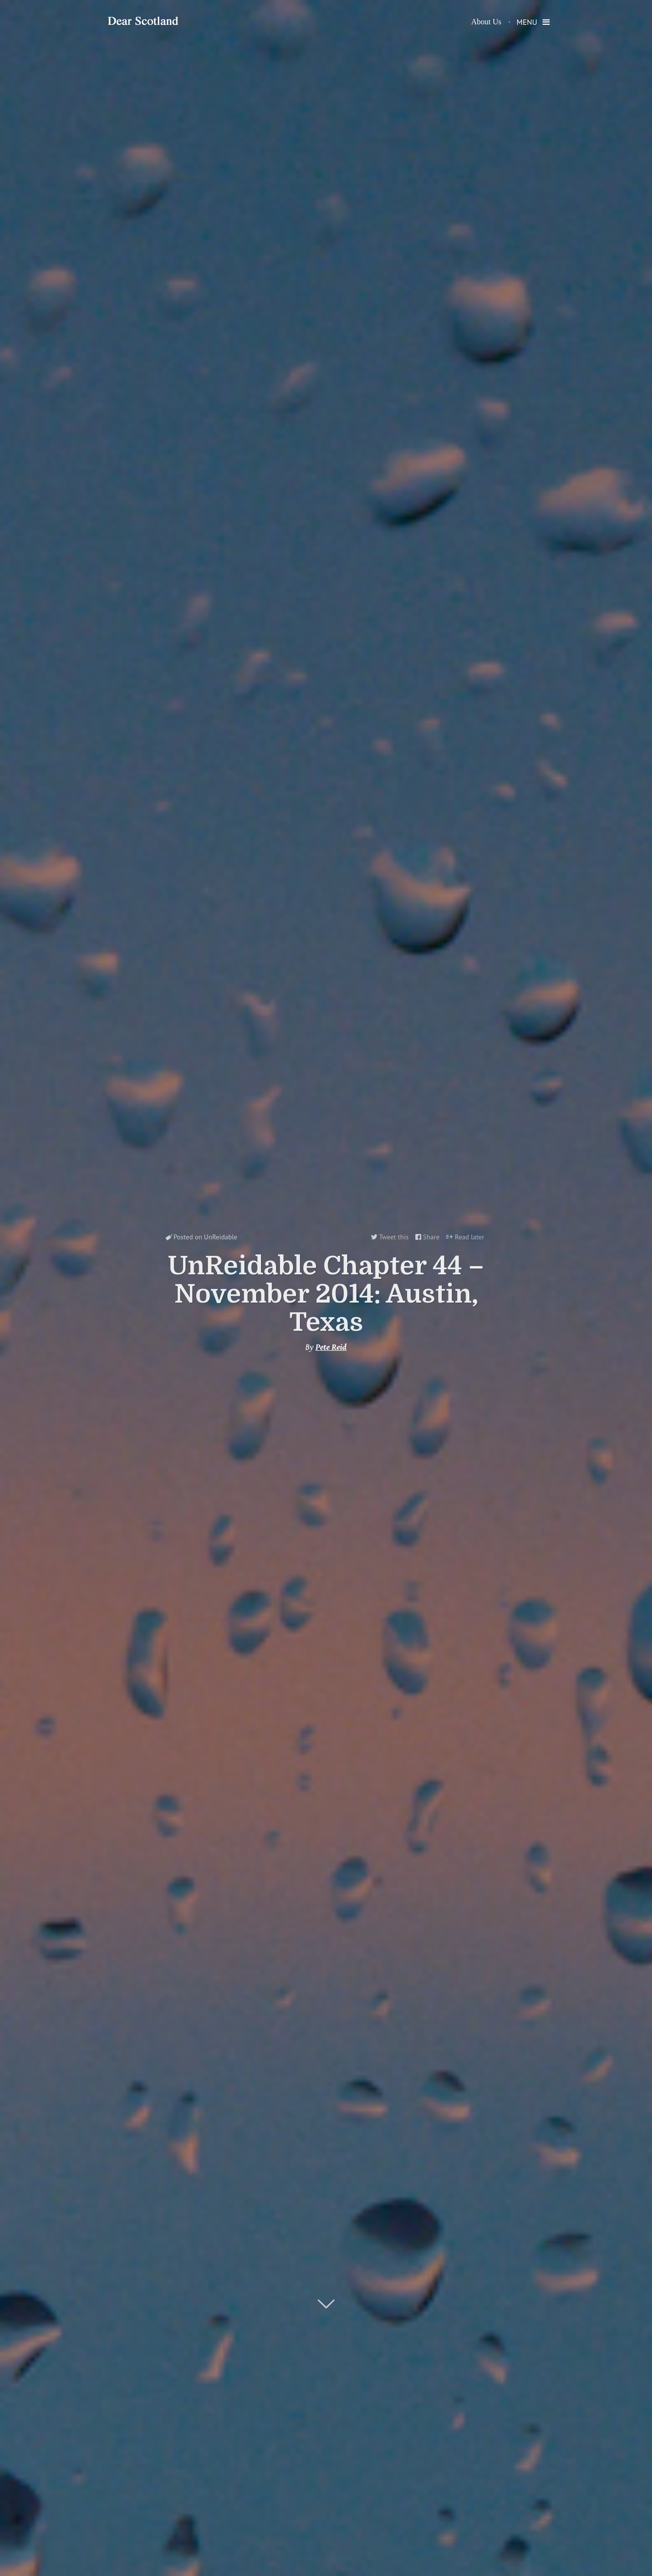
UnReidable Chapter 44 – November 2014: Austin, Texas (326, 1294)
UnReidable (221, 1237)
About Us (486, 22)
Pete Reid (331, 1347)
